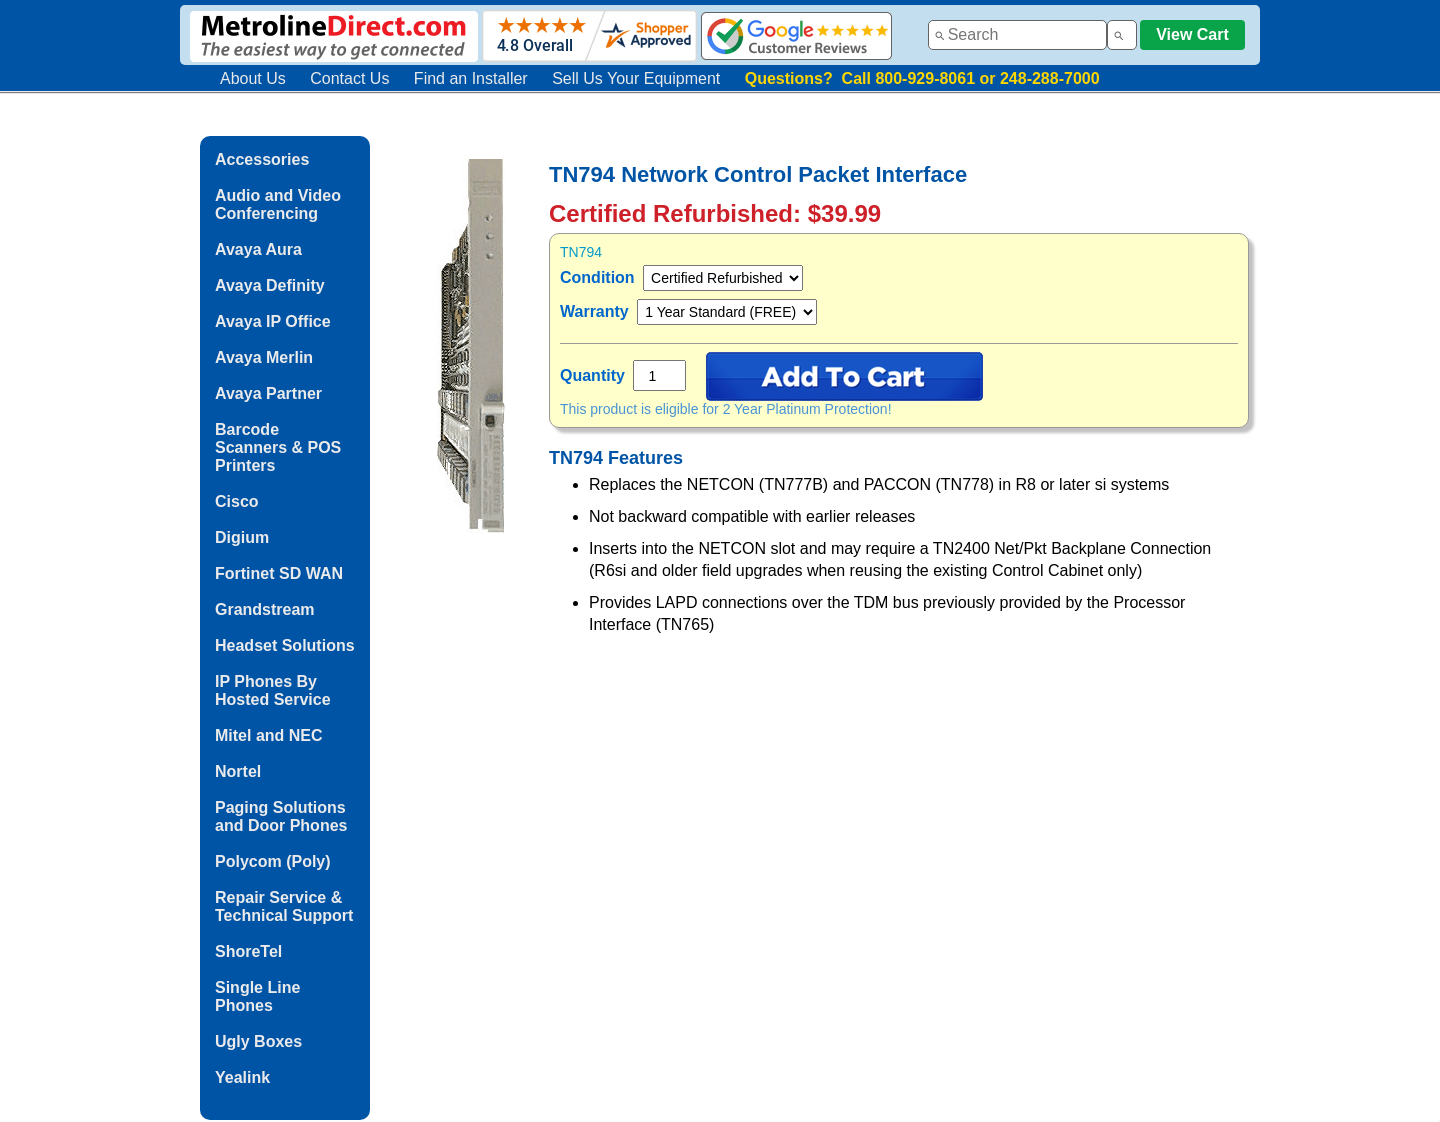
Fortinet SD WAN (279, 573)
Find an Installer (471, 78)
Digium (242, 537)
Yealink (242, 1077)
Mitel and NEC (269, 735)
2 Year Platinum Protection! (807, 409)
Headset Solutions (285, 645)
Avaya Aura (258, 249)
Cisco (237, 501)
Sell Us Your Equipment (636, 78)
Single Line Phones (257, 996)
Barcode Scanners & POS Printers (278, 447)
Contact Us (349, 78)
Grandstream (265, 609)
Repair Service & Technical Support (284, 906)
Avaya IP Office (273, 321)
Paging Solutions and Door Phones (281, 816)
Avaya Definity (270, 285)
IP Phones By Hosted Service (273, 690)
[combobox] (1017, 35)
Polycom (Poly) (273, 861)
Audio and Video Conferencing (278, 204)
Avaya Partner (268, 393)
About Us (253, 78)
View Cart (1192, 34)
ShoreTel (248, 951)
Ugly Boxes (258, 1041)
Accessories (262, 159)
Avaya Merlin (264, 357)
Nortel (238, 771)
